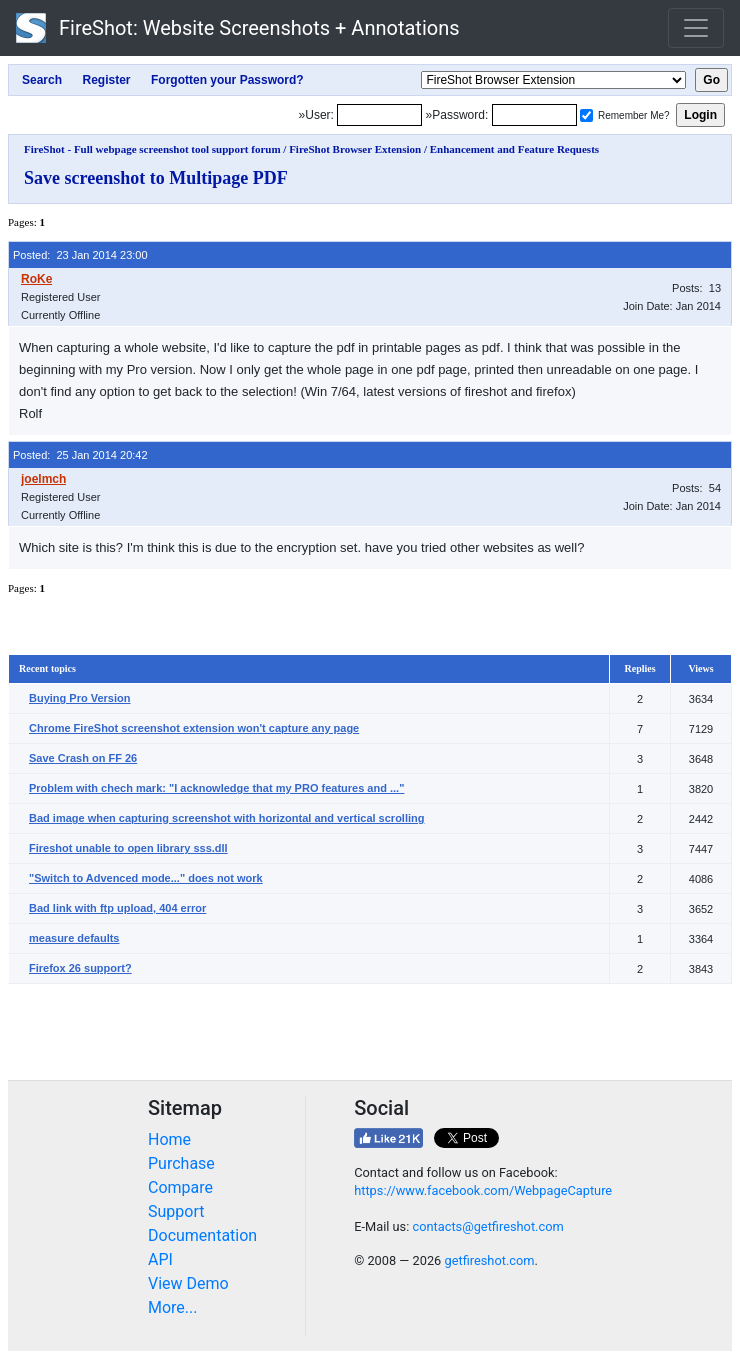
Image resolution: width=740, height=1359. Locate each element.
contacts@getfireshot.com (487, 1226)
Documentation (202, 1235)
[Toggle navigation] (696, 28)
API (160, 1259)
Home (169, 1139)
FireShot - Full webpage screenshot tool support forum (152, 149)
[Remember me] (586, 115)
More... (173, 1307)
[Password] (534, 115)
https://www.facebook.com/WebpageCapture (483, 1190)
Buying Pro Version (79, 698)
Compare (180, 1187)
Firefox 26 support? (80, 968)
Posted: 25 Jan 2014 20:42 (80, 455)
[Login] (379, 115)
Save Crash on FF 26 (83, 758)
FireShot (238, 28)
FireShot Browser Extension (355, 149)
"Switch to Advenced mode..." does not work (146, 878)
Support (176, 1211)
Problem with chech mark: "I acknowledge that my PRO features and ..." (216, 788)
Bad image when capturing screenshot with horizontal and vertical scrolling (226, 818)
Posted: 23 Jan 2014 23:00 (80, 255)
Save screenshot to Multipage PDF (156, 178)
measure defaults (74, 938)
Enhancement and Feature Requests (514, 149)
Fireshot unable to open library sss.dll (128, 848)
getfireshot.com (489, 1260)
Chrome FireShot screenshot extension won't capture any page (194, 728)
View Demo (188, 1283)
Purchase (181, 1163)
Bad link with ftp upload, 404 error (117, 908)
